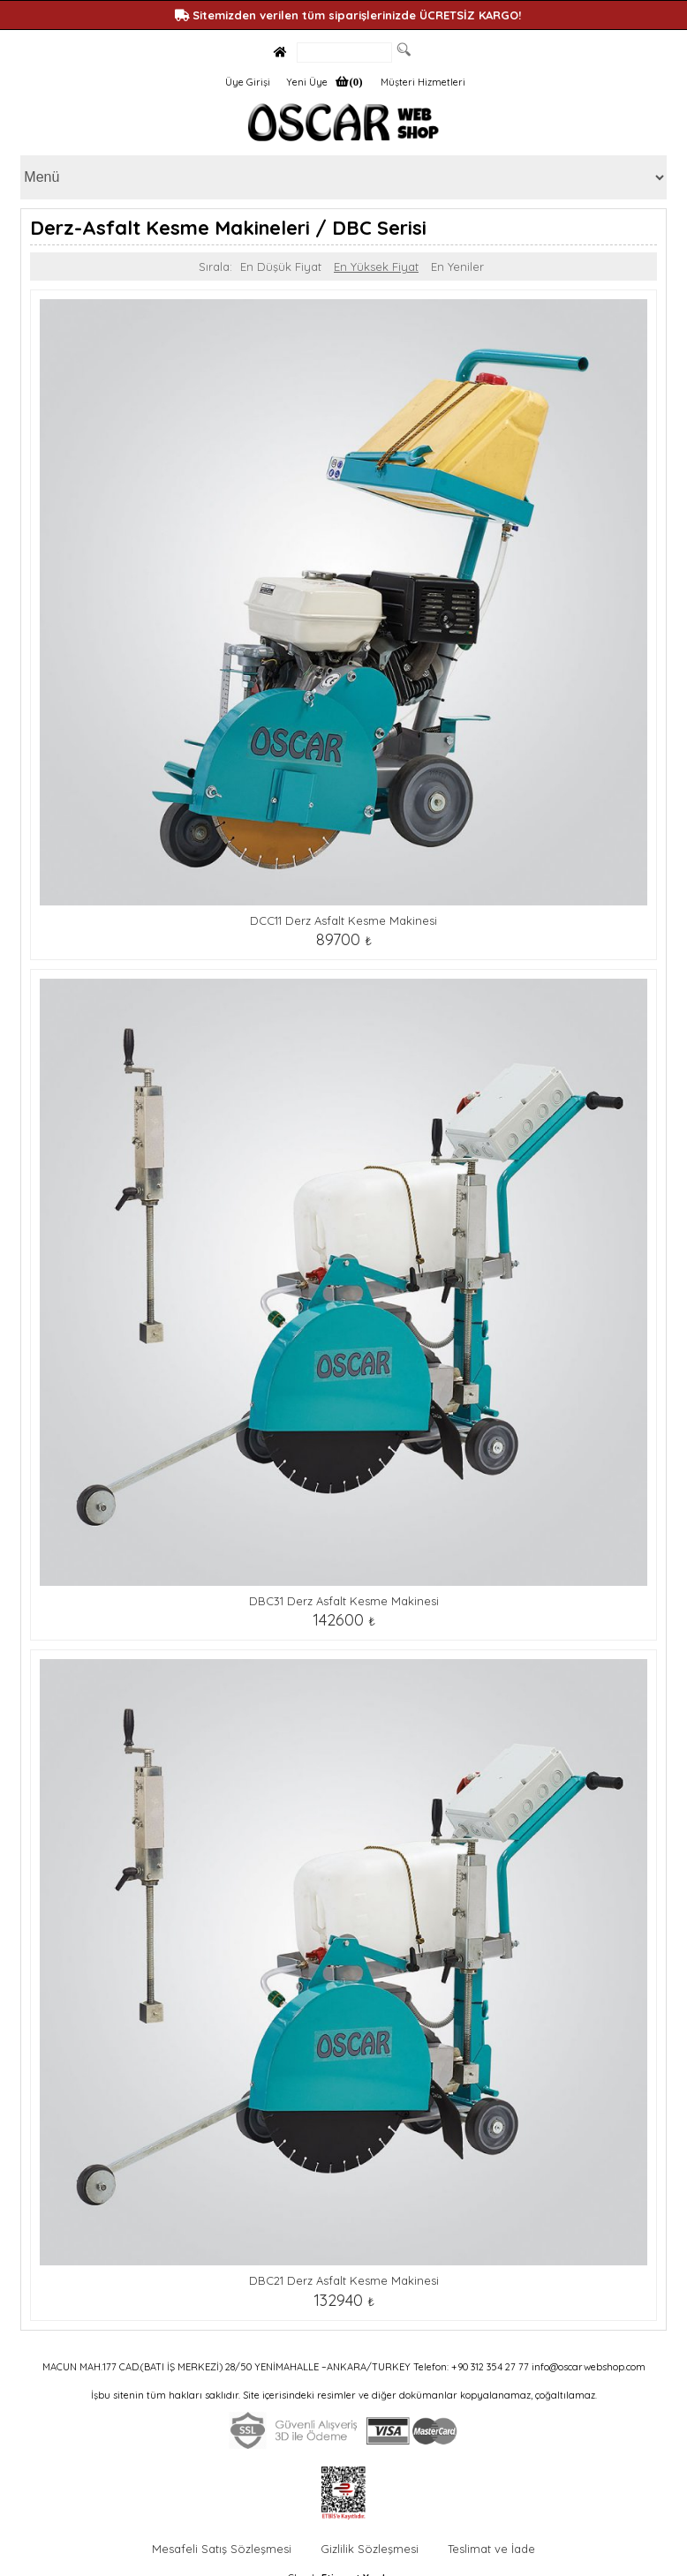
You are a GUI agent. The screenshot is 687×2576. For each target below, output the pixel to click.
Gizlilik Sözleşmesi (370, 2549)
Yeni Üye (307, 82)
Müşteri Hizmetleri (423, 82)
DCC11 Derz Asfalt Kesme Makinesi (343, 920)
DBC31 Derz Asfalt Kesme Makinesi (344, 1601)
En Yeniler (457, 266)
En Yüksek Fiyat (376, 266)
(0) (355, 81)
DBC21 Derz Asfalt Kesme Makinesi (344, 2280)
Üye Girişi (247, 82)
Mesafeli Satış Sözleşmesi (221, 2549)
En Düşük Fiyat (280, 266)
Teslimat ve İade (491, 2549)
